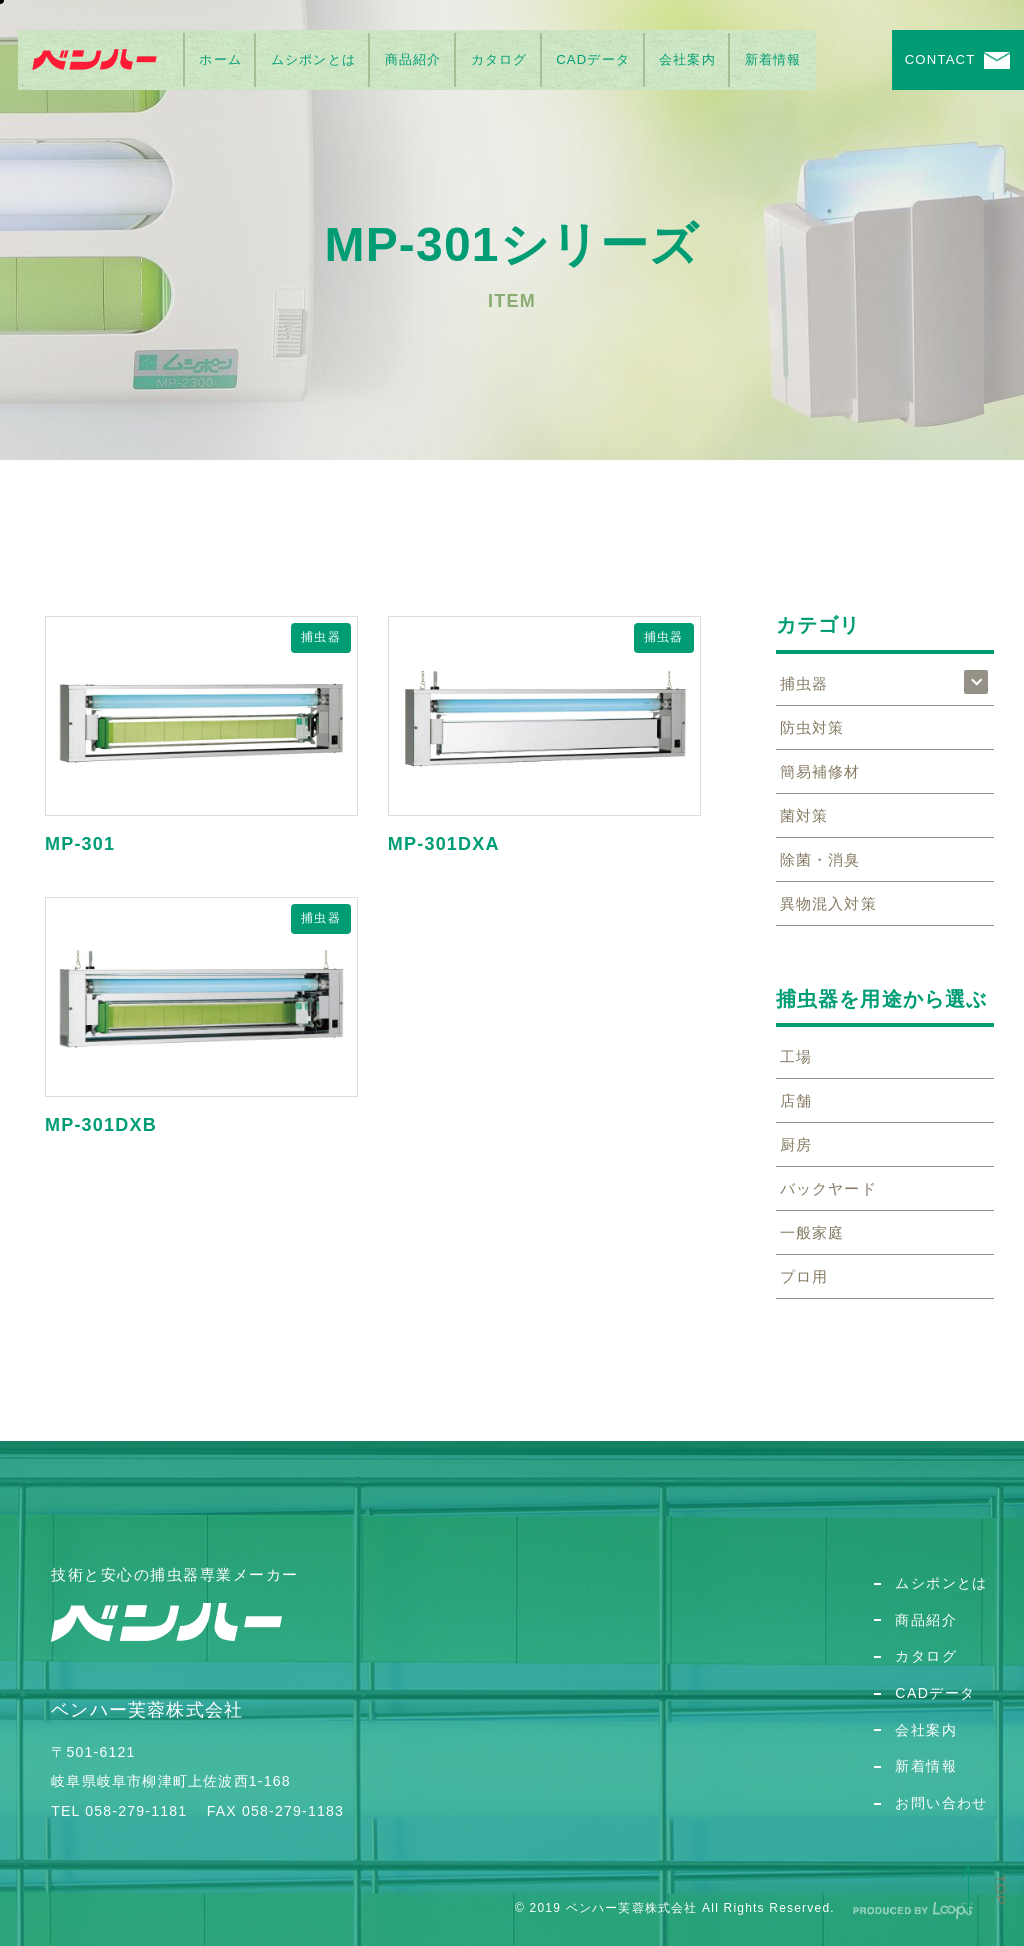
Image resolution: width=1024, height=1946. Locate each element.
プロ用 (804, 1276)
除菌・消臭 (820, 859)
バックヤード (828, 1188)
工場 (796, 1056)
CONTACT (940, 59)
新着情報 (773, 59)
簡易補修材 (820, 771)
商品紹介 (413, 59)
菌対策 (804, 815)
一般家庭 (812, 1232)
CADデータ (593, 59)
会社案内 (687, 59)
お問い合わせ (941, 1803)
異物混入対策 (828, 903)
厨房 (796, 1144)
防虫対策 (812, 727)
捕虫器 (321, 637)
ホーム (220, 59)
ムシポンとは (313, 59)
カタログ (499, 59)
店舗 (796, 1100)
